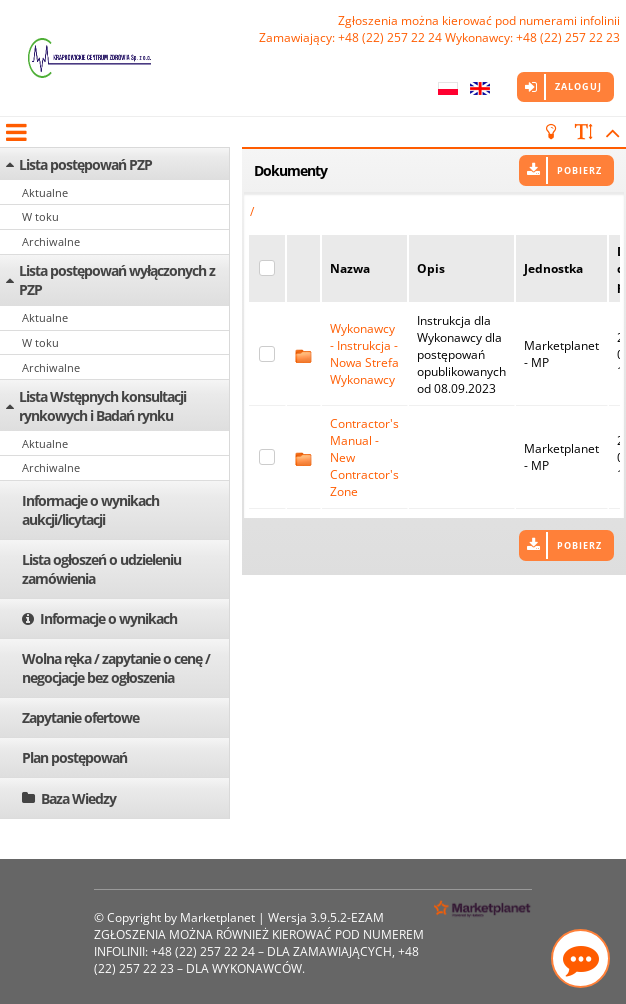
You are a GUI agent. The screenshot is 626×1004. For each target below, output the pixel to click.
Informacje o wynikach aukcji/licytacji (90, 510)
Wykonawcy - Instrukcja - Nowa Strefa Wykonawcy (364, 354)
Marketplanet (217, 917)
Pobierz (579, 170)
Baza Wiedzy (78, 798)
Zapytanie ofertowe (80, 717)
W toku (40, 216)
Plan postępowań (74, 757)
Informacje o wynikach (108, 618)
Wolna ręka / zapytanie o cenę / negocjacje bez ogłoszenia (116, 668)
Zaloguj (578, 86)
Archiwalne (51, 241)
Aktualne (45, 192)
